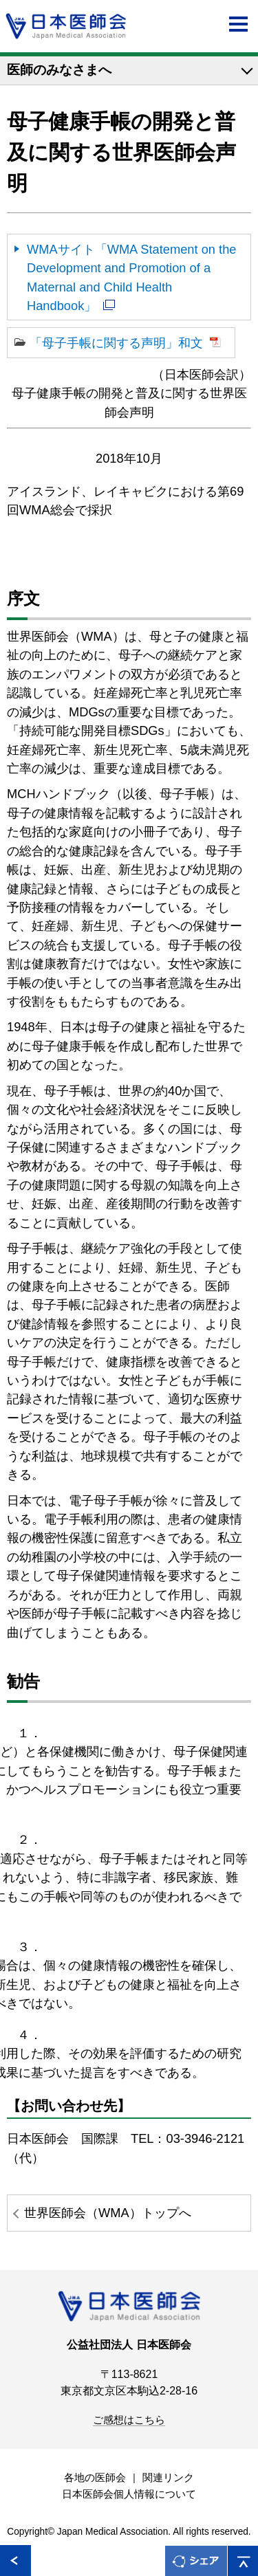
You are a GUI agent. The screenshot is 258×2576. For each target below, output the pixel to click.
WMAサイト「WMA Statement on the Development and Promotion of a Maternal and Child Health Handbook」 (131, 277)
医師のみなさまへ (59, 70)
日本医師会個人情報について (129, 2494)
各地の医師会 (95, 2477)
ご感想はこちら (129, 2419)
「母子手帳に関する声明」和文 (116, 342)
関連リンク (168, 2477)
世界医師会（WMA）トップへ (107, 2212)
